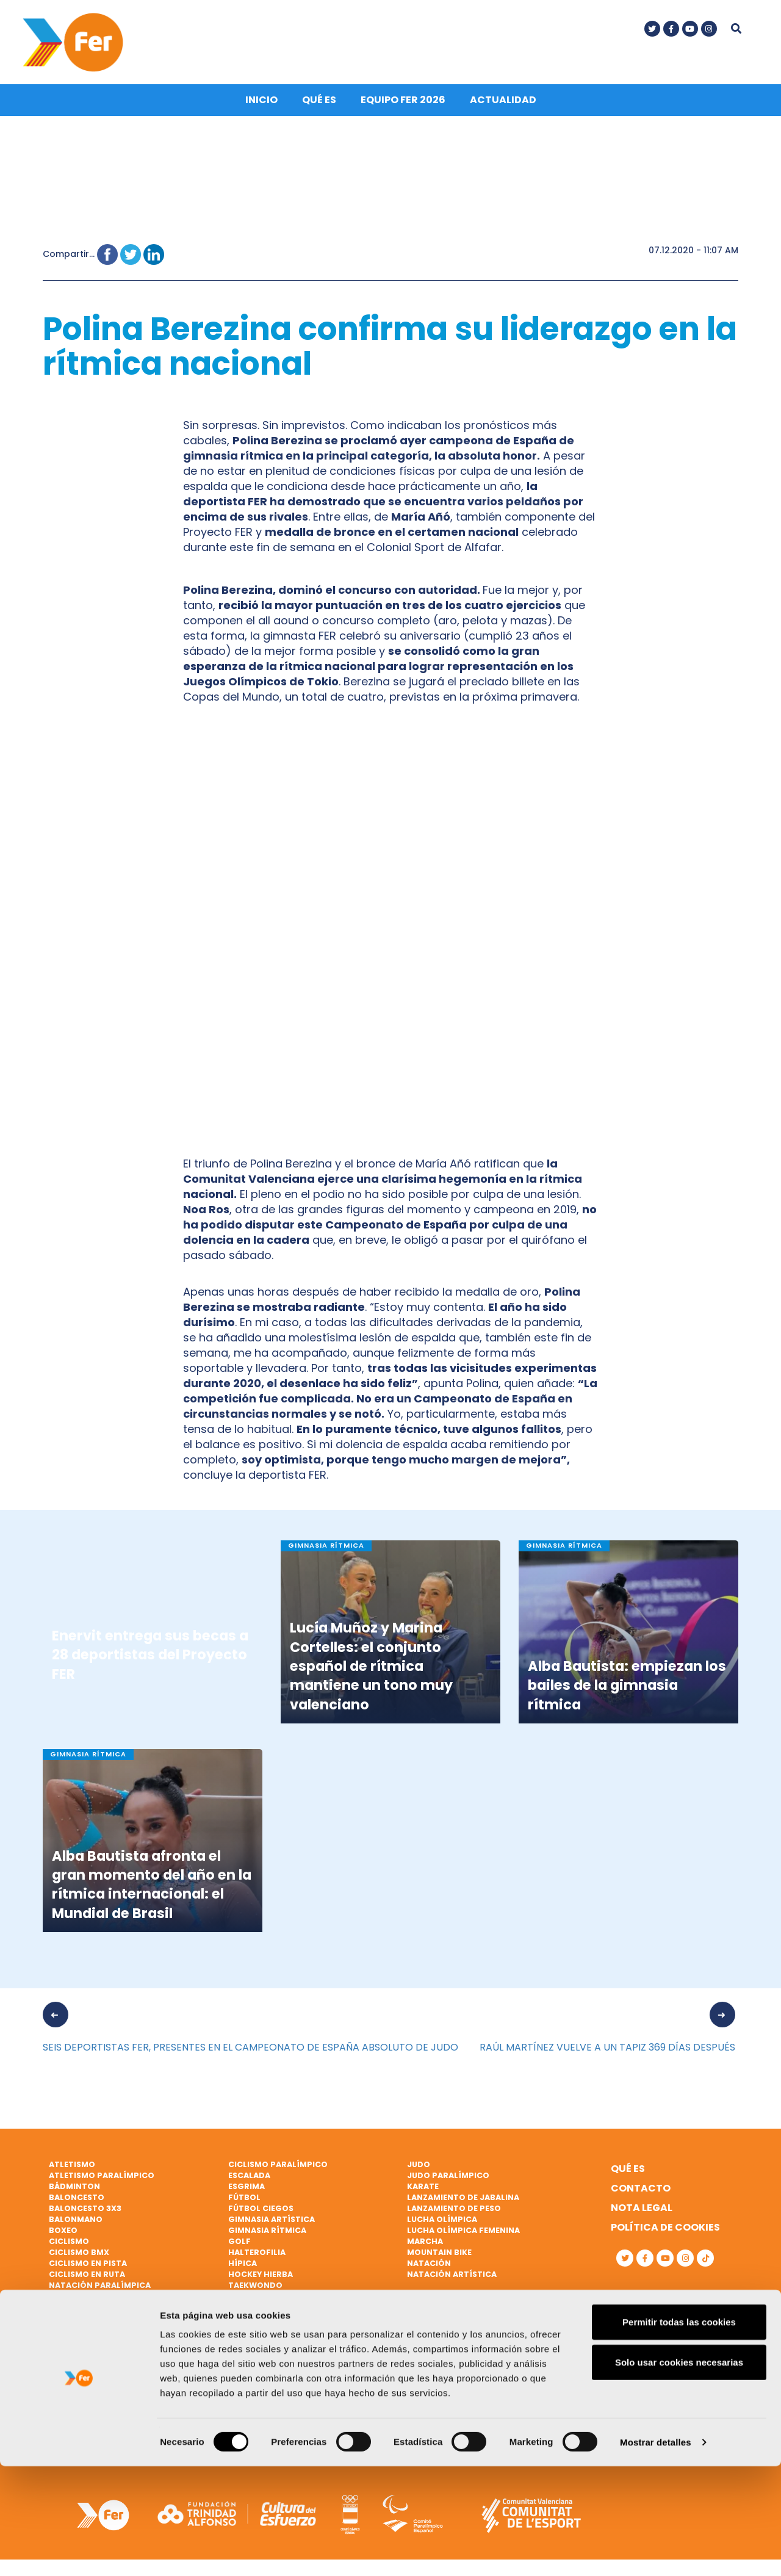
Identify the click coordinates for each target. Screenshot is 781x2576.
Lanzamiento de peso (454, 2213)
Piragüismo (75, 2333)
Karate (423, 2191)
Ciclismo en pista (88, 2267)
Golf (239, 2245)
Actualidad (503, 105)
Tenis (239, 2300)
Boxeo (63, 2234)
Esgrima (246, 2191)
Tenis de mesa (257, 2311)
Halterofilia (257, 2256)
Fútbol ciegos (260, 2213)
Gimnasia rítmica (267, 2234)
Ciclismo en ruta (87, 2278)
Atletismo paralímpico (101, 2180)
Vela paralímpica (267, 2377)
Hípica (242, 2267)
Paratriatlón (80, 2311)
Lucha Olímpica (442, 2223)
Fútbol (244, 2202)
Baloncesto (76, 2202)
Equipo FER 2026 (403, 105)
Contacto (641, 2193)
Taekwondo (255, 2289)
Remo (61, 2344)
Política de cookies (665, 2232)
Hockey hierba (260, 2278)
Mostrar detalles (655, 2552)
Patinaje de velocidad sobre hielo (126, 2322)
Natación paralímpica (100, 2289)
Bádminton (74, 2191)
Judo (418, 2169)
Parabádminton (85, 2300)
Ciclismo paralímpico (278, 2169)
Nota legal (641, 2213)
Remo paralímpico (90, 2366)
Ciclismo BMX (79, 2256)
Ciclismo (69, 2245)
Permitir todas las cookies (679, 2431)
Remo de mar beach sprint (107, 2355)
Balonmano (76, 2223)
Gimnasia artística (271, 2223)
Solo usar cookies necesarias (679, 2472)
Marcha (425, 2245)
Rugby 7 (66, 2388)
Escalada (249, 2180)
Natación (429, 2267)
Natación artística (452, 2278)
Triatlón (249, 2333)
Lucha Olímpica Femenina (463, 2234)
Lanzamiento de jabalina (463, 2202)
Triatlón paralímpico (278, 2344)
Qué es (319, 105)
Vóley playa (254, 2388)
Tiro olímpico (260, 2322)
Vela (238, 2355)
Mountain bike (439, 2256)
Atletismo (72, 2169)
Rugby (63, 2377)
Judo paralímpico (448, 2180)
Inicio (261, 105)
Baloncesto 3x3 (85, 2213)
